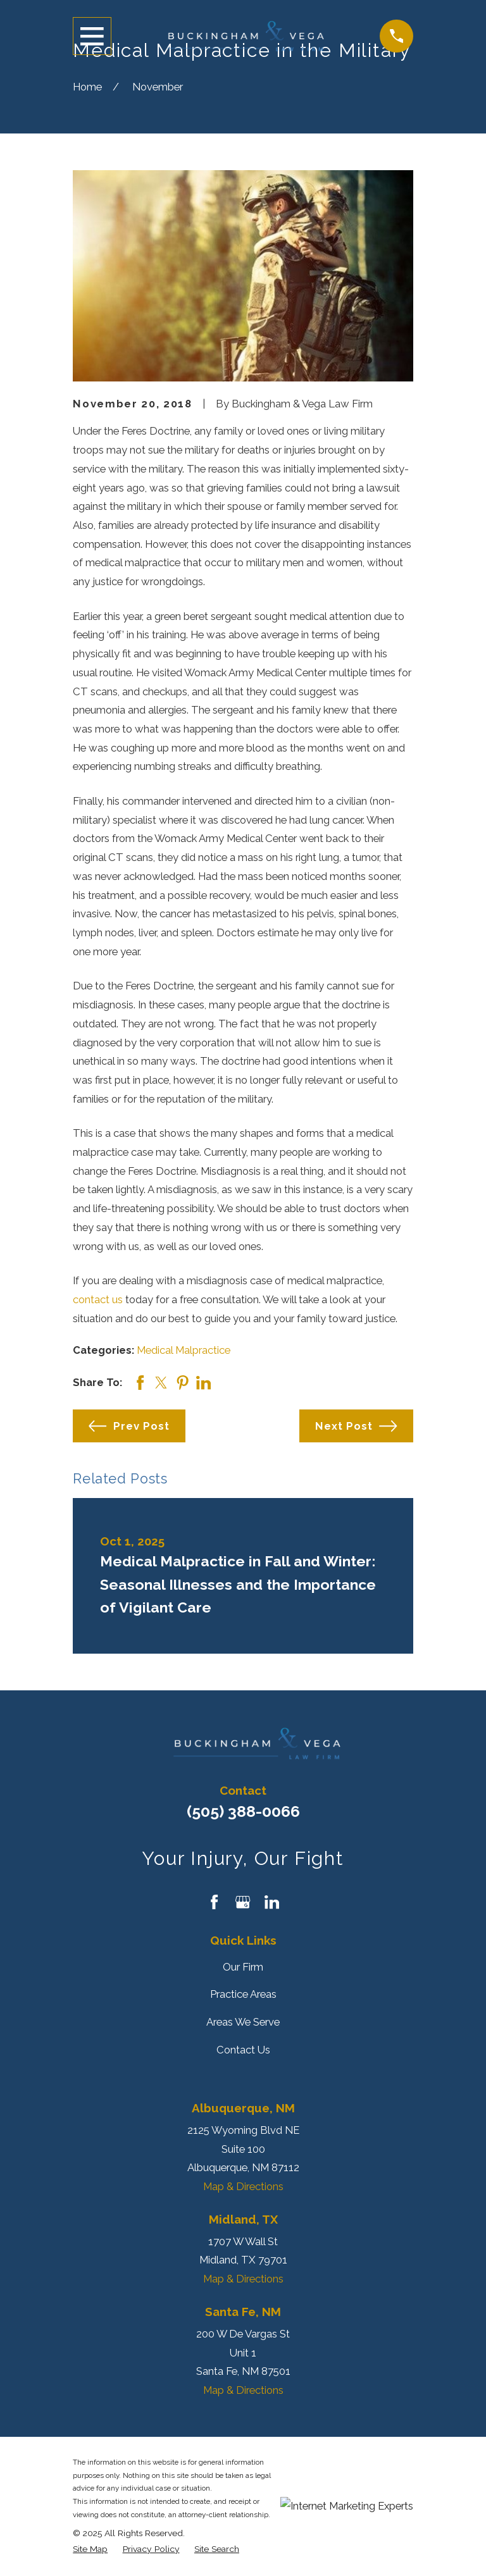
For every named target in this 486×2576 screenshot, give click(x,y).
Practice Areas (243, 1994)
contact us (98, 1299)
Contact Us (243, 2049)
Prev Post (129, 1426)
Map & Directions (243, 2186)
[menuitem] (90, 2549)
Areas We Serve (243, 2022)
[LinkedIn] (272, 1902)
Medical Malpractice (183, 1350)
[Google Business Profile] (242, 1902)
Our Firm (243, 1966)
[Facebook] (214, 1902)
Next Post (356, 1426)
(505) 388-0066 (243, 1811)
